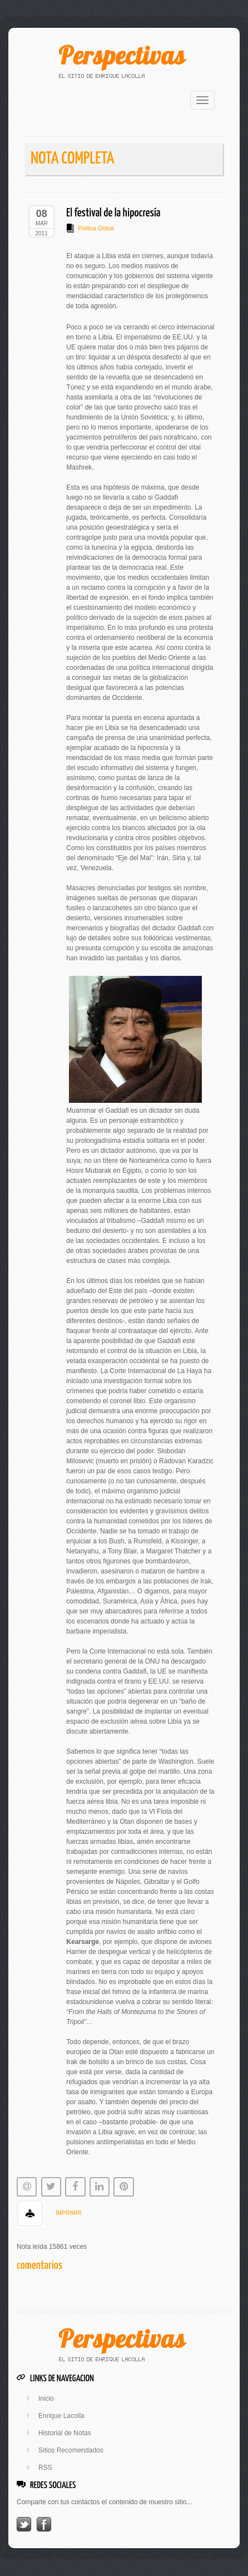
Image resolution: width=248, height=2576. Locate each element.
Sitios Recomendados (70, 2450)
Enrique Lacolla (61, 2416)
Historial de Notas (64, 2433)
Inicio (46, 2398)
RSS (45, 2467)
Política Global (95, 228)
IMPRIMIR (68, 2213)
